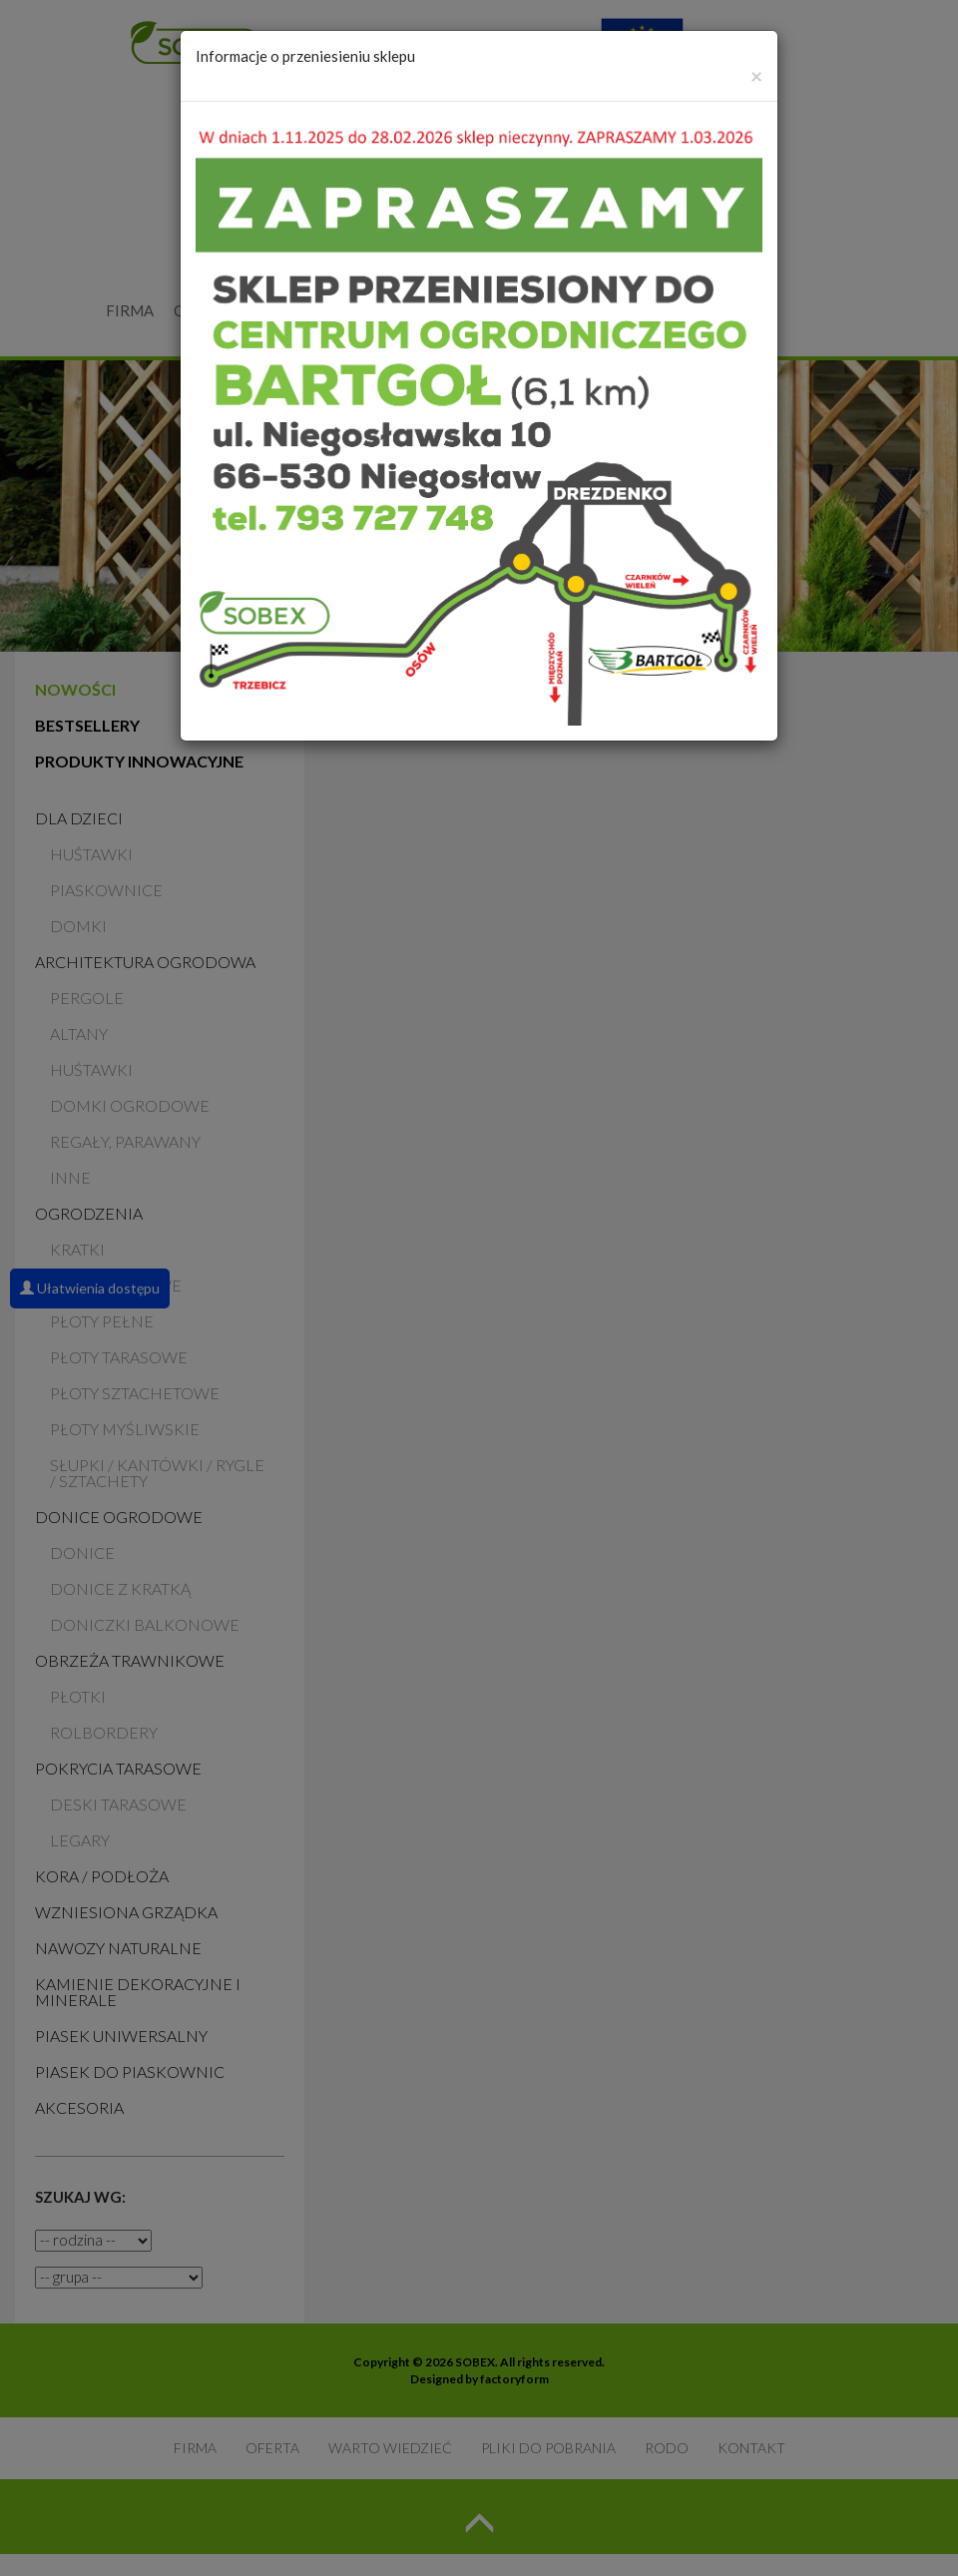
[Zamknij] (756, 75)
